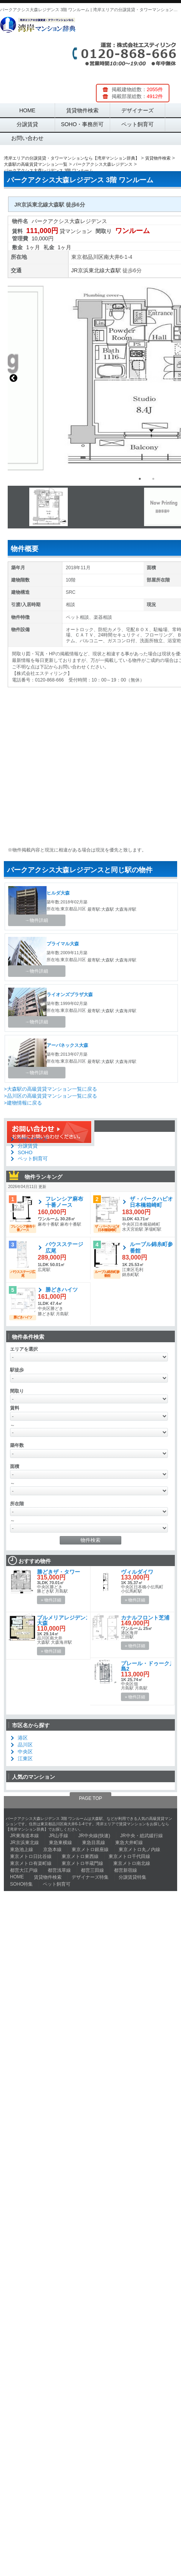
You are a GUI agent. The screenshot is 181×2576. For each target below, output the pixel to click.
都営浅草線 (59, 1870)
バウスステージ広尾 (64, 1247)
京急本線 (52, 1849)
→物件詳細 (36, 920)
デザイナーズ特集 (90, 1877)
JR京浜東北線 (88, 270)
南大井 (112, 257)
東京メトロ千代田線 (129, 1856)
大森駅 (113, 270)
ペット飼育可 (137, 124)
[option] (86, 507)
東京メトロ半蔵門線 (82, 1863)
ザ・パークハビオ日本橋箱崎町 (151, 1202)
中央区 (25, 1752)
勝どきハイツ (61, 1289)
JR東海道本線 (24, 1835)
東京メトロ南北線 (131, 1863)
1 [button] (140, 479)
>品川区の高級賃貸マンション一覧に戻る (50, 1096)
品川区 (95, 257)
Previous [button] (13, 378)
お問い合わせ (27, 138)
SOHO (25, 1152)
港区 (23, 1738)
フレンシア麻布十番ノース (64, 1202)
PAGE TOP (90, 1798)
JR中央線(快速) (94, 1835)
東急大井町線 (129, 1842)
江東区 (25, 1758)
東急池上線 (21, 1849)
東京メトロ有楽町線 (31, 1863)
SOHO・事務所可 (82, 124)
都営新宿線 (125, 1870)
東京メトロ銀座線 (90, 1849)
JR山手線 (59, 1835)
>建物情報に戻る (23, 1103)
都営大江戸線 (24, 1870)
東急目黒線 (93, 1842)
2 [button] (153, 479)
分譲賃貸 (27, 124)
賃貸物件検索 (82, 110)
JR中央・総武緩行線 (141, 1835)
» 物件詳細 (51, 1600)
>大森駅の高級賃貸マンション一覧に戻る (50, 1089)
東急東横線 (60, 1842)
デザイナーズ (137, 110)
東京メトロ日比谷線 (31, 1856)
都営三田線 (92, 1870)
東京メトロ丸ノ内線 (139, 1849)
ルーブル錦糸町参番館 (151, 1247)
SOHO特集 (21, 1884)
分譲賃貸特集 (132, 1877)
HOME (27, 110)
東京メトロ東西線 (80, 1856)
